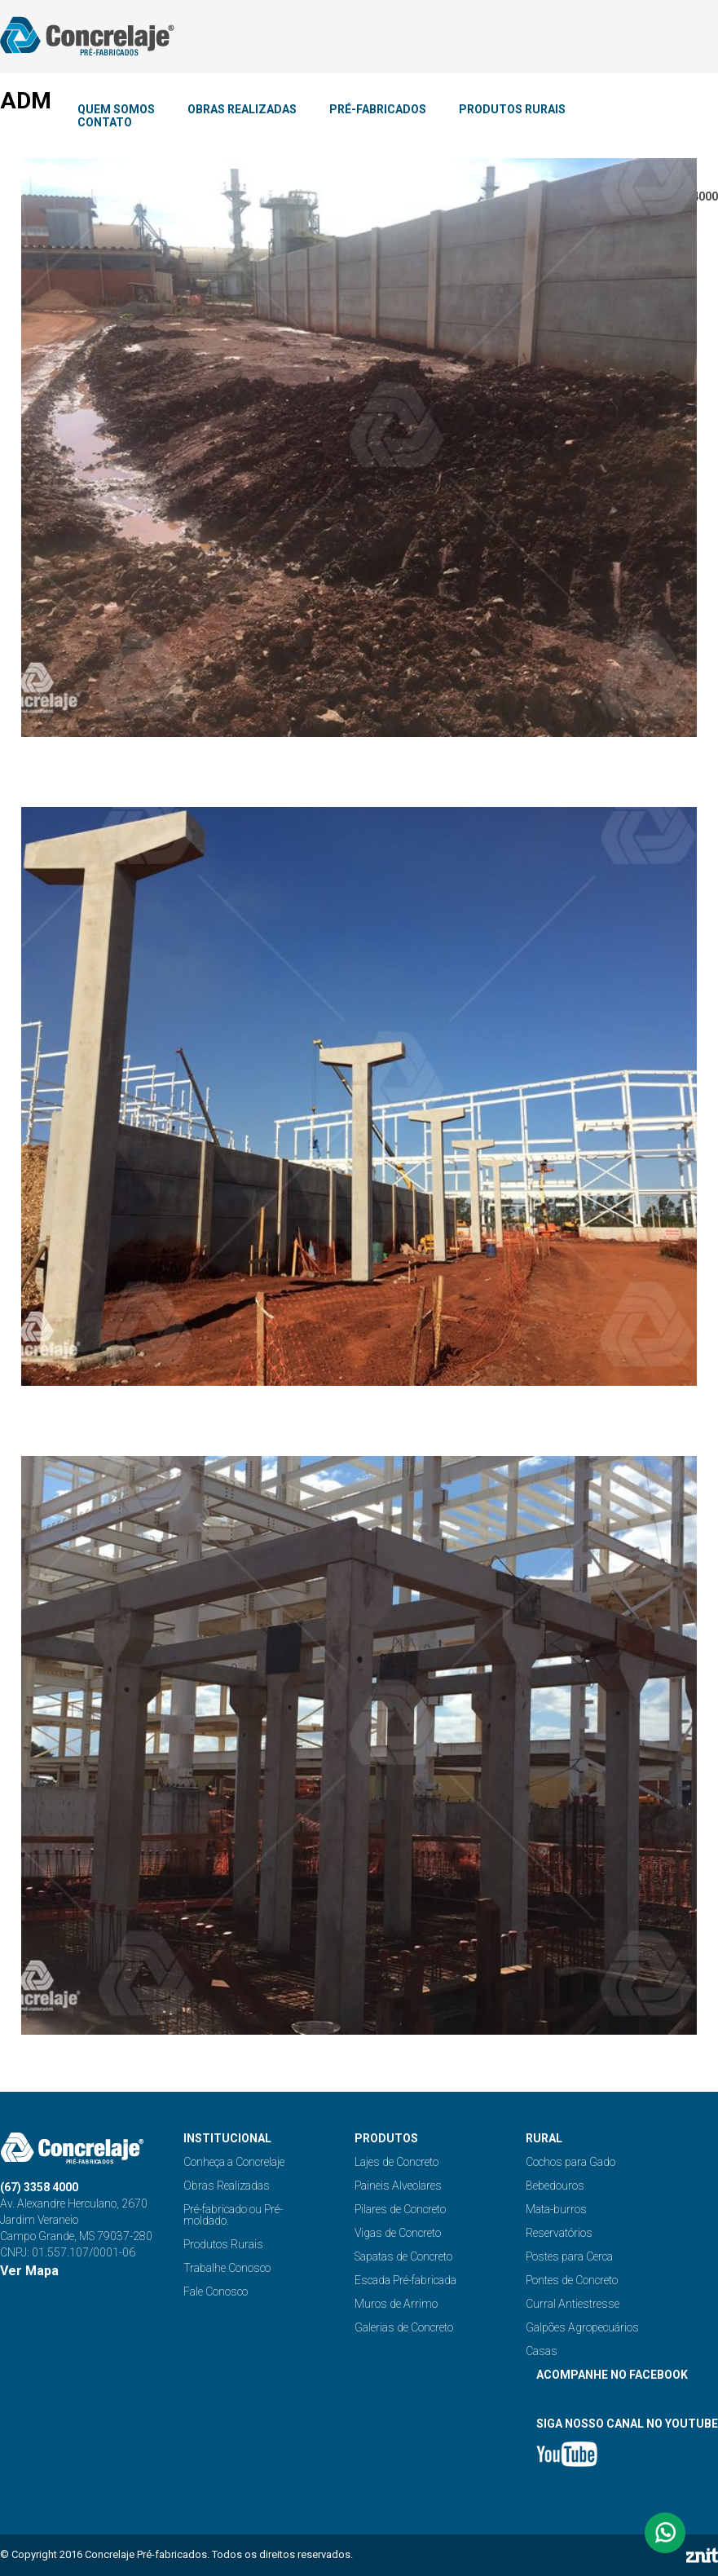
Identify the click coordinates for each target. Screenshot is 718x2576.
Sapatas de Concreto (403, 2256)
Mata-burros (556, 2209)
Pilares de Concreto (400, 2209)
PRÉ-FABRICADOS (377, 109)
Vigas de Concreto (398, 2232)
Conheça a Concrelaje (233, 2161)
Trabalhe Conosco (227, 2267)
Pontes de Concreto (572, 2280)
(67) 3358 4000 (39, 2187)
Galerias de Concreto (404, 2327)
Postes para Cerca (569, 2256)
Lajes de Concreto (396, 2161)
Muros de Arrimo (396, 2303)
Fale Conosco (215, 2291)
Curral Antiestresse (572, 2303)
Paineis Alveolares (398, 2185)
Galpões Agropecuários (582, 2327)
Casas (541, 2351)
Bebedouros (555, 2185)
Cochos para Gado (570, 2161)
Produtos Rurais (223, 2244)
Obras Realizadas (226, 2185)
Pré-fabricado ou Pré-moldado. (233, 2215)
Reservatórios (559, 2232)
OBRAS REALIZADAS (242, 109)
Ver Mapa (29, 2270)
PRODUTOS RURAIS (512, 109)
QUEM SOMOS (116, 109)
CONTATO (104, 122)
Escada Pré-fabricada (405, 2280)
